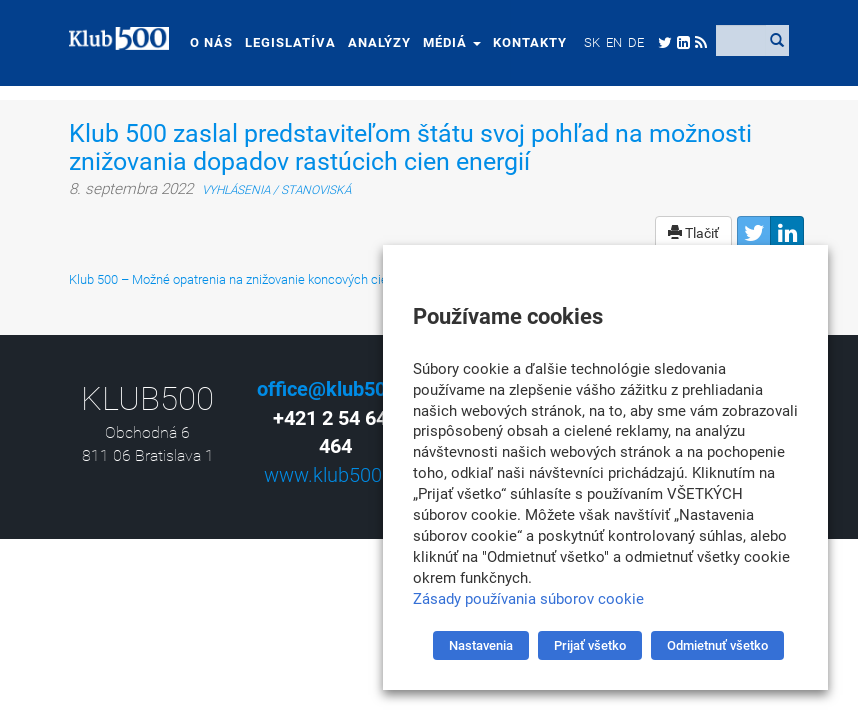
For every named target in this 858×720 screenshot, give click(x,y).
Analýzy (379, 42)
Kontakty (530, 42)
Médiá (452, 42)
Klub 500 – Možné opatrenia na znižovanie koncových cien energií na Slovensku (293, 279)
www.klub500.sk (335, 475)
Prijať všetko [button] (590, 645)
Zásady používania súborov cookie (528, 599)
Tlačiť (693, 233)
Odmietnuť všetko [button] (717, 645)
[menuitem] (592, 42)
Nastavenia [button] (481, 645)
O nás (211, 42)
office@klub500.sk (340, 389)
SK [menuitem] (592, 42)
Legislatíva (290, 42)
